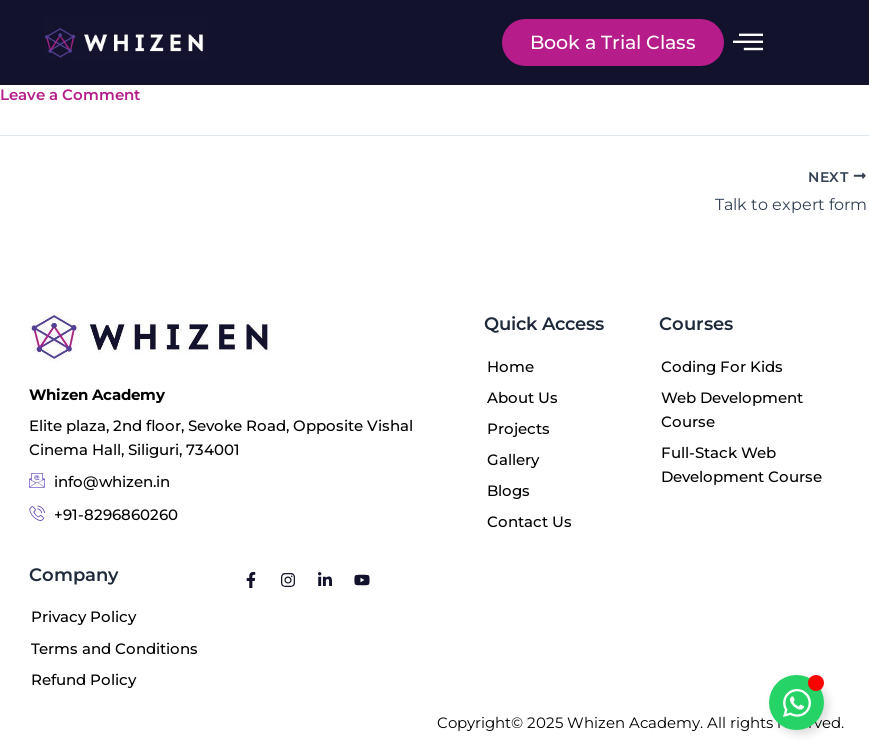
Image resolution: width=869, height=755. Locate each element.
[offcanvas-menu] (748, 43)
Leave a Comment (70, 95)
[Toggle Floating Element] (796, 702)
